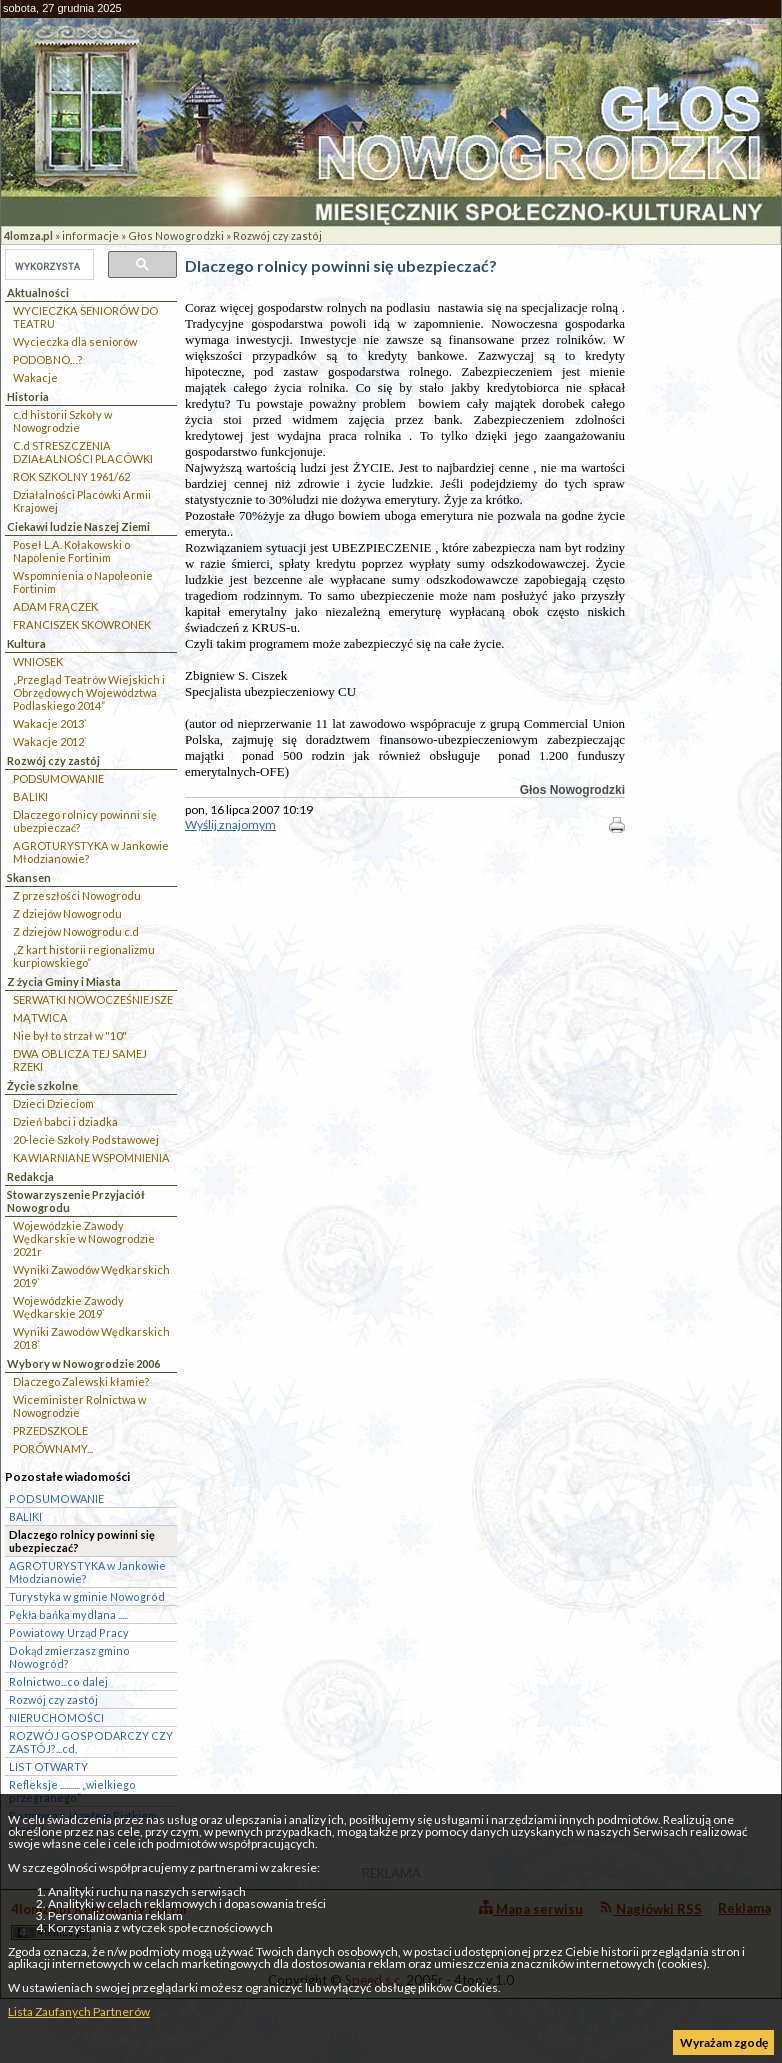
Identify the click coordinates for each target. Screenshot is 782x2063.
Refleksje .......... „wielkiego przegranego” (72, 1791)
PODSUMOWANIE (58, 778)
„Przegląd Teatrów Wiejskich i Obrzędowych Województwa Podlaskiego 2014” (89, 692)
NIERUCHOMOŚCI (56, 1717)
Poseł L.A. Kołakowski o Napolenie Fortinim (71, 551)
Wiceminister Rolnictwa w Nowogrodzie (79, 1406)
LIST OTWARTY (48, 1766)
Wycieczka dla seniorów (75, 341)
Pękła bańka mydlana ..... (68, 1614)
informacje (90, 235)
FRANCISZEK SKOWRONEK (82, 624)
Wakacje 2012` (50, 741)
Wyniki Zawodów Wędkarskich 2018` (91, 1338)
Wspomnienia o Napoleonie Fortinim (83, 582)
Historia (28, 396)
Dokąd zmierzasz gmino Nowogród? (69, 1657)
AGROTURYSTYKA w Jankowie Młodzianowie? (91, 852)
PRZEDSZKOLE (50, 1430)
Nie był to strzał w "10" (70, 1035)
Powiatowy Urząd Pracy (69, 1632)
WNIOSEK (38, 661)
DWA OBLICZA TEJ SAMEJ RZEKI (80, 1060)
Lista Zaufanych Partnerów (79, 2011)
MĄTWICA (40, 1017)
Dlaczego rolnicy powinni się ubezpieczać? (85, 821)
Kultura (26, 643)
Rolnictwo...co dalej (58, 1681)
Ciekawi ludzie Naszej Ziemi (78, 526)
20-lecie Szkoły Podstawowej (86, 1139)
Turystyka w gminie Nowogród (87, 1596)
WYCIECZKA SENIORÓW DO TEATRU (85, 317)
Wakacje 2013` (50, 723)
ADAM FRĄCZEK (55, 606)
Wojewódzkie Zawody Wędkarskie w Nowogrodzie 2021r (84, 1238)
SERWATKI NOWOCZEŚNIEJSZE (93, 999)
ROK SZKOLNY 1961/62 (71, 476)
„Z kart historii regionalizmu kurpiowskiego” (84, 956)
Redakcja (30, 1176)
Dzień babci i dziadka (65, 1121)
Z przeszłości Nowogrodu (77, 895)
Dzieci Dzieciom (53, 1103)
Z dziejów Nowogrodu (67, 913)
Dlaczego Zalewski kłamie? (81, 1381)
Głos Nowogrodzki (176, 235)
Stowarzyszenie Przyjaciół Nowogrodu (76, 1201)
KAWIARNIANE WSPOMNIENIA (91, 1157)
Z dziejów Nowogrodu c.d (76, 931)
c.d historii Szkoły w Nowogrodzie (62, 421)
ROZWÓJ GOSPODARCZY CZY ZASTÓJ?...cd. (91, 1742)
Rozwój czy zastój (277, 235)
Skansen (29, 877)
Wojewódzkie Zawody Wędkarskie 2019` (68, 1307)
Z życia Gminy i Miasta (64, 981)
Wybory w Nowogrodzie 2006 (83, 1363)
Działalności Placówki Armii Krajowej (82, 501)
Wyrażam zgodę (724, 2042)
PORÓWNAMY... (53, 1448)
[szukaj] (47, 266)
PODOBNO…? (47, 359)
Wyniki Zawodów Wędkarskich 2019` (91, 1276)
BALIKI (30, 796)
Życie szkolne (42, 1085)
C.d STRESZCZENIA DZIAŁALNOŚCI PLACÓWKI (83, 452)
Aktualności (38, 292)
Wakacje (35, 377)
